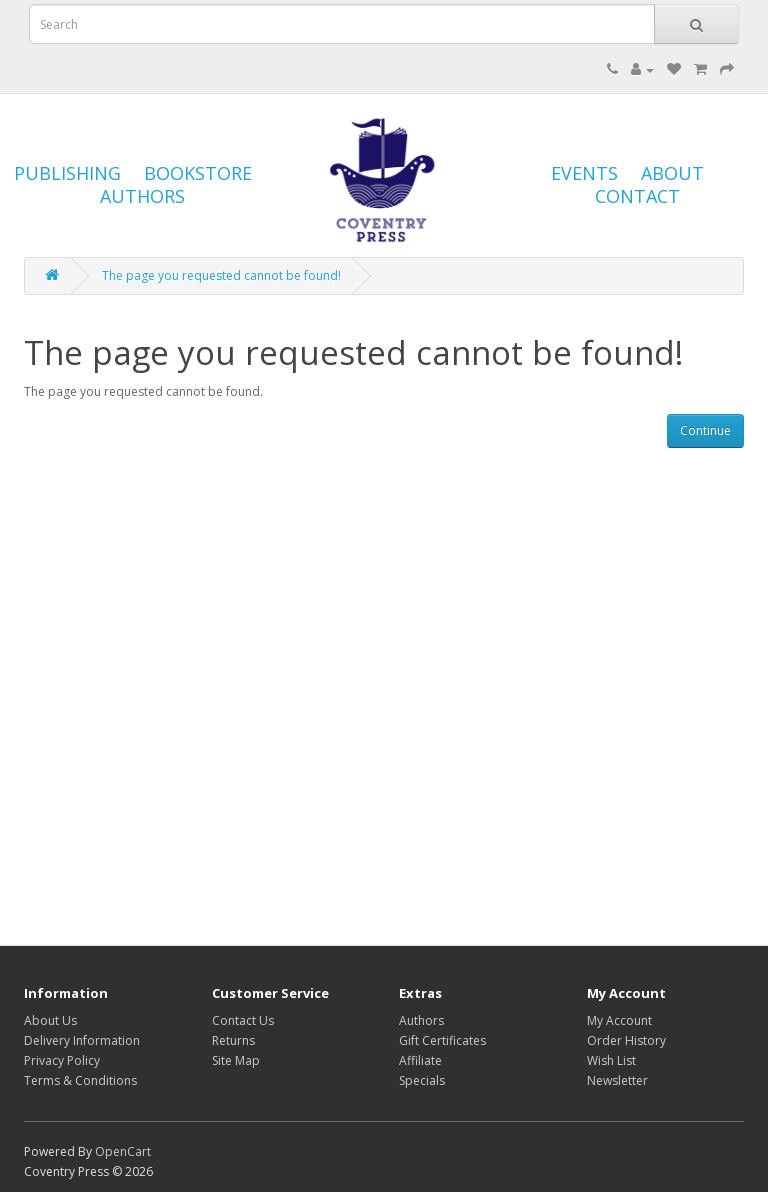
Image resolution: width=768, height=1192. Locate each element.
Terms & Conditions (80, 1080)
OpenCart (123, 1151)
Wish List (611, 1060)
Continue (705, 430)
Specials (422, 1080)
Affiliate (420, 1060)
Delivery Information (82, 1040)
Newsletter (617, 1080)
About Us (50, 1020)
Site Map (236, 1060)
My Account (619, 1020)
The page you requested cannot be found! (221, 275)
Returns (233, 1040)
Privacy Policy (62, 1060)
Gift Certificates (442, 1040)
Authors (421, 1020)
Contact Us (243, 1020)
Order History (626, 1040)
